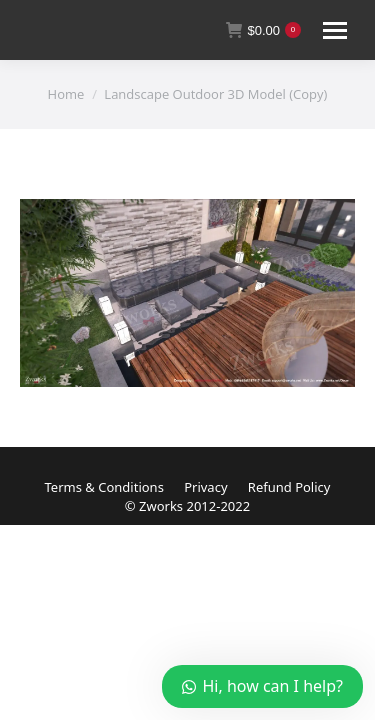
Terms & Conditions (104, 487)
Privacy (205, 487)
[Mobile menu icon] (335, 30)
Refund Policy (289, 487)
